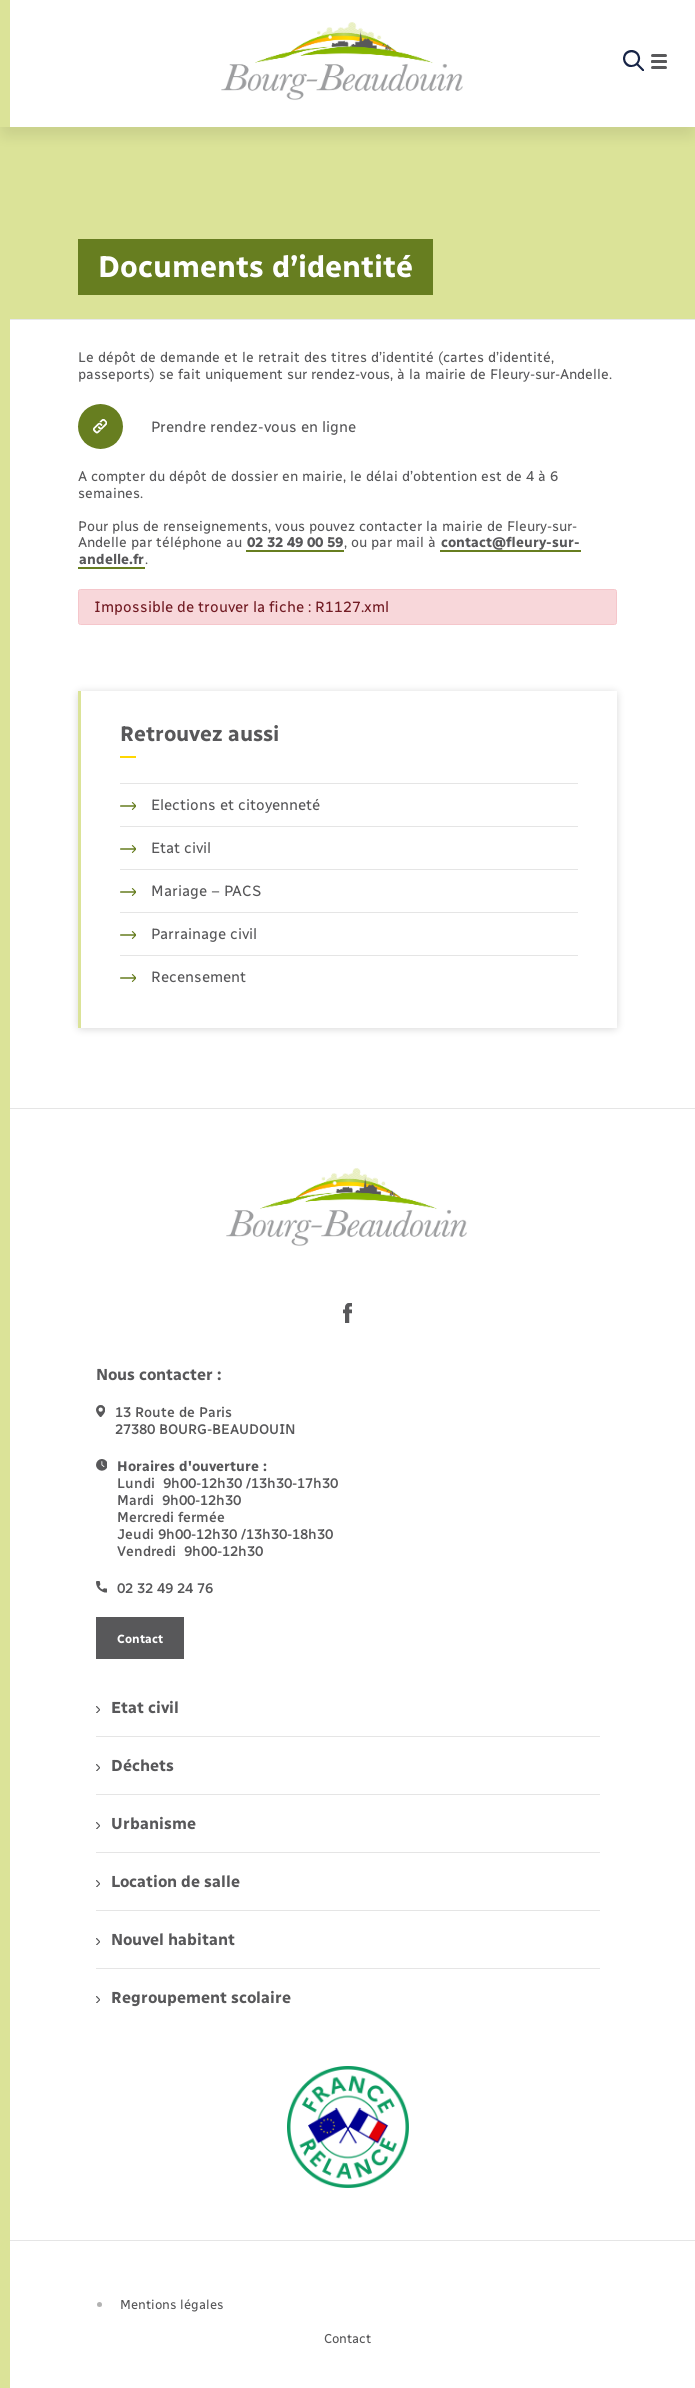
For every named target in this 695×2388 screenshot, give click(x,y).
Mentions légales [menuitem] (172, 2304)
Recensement (183, 977)
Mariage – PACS (191, 891)
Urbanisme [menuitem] (146, 1823)
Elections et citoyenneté (220, 805)
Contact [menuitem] (347, 2338)
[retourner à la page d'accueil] (343, 62)
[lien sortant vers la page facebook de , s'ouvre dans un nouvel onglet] (348, 1313)
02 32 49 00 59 (295, 542)
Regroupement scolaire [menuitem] (193, 1997)
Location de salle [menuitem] (168, 1881)
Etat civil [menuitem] (137, 1707)
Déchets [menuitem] (135, 1765)
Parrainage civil (189, 934)
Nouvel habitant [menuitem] (165, 1939)
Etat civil (166, 848)
